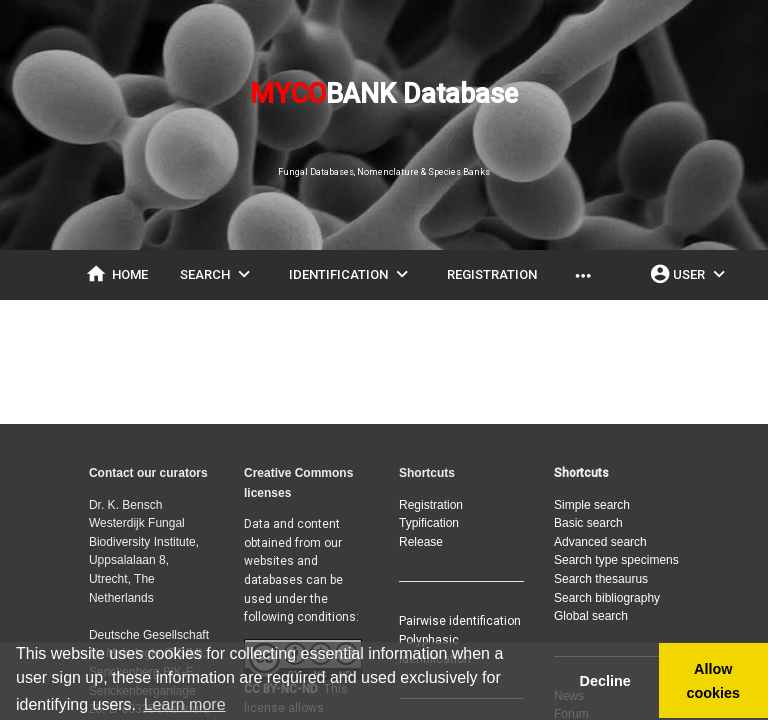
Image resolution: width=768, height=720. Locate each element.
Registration (431, 505)
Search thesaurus (601, 579)
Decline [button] (604, 681)
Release (421, 542)
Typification (429, 523)
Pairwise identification (460, 621)
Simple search (592, 505)
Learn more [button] (185, 704)
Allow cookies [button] (714, 681)
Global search (591, 616)
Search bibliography (607, 598)
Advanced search (600, 542)
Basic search (588, 523)
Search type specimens (616, 560)
